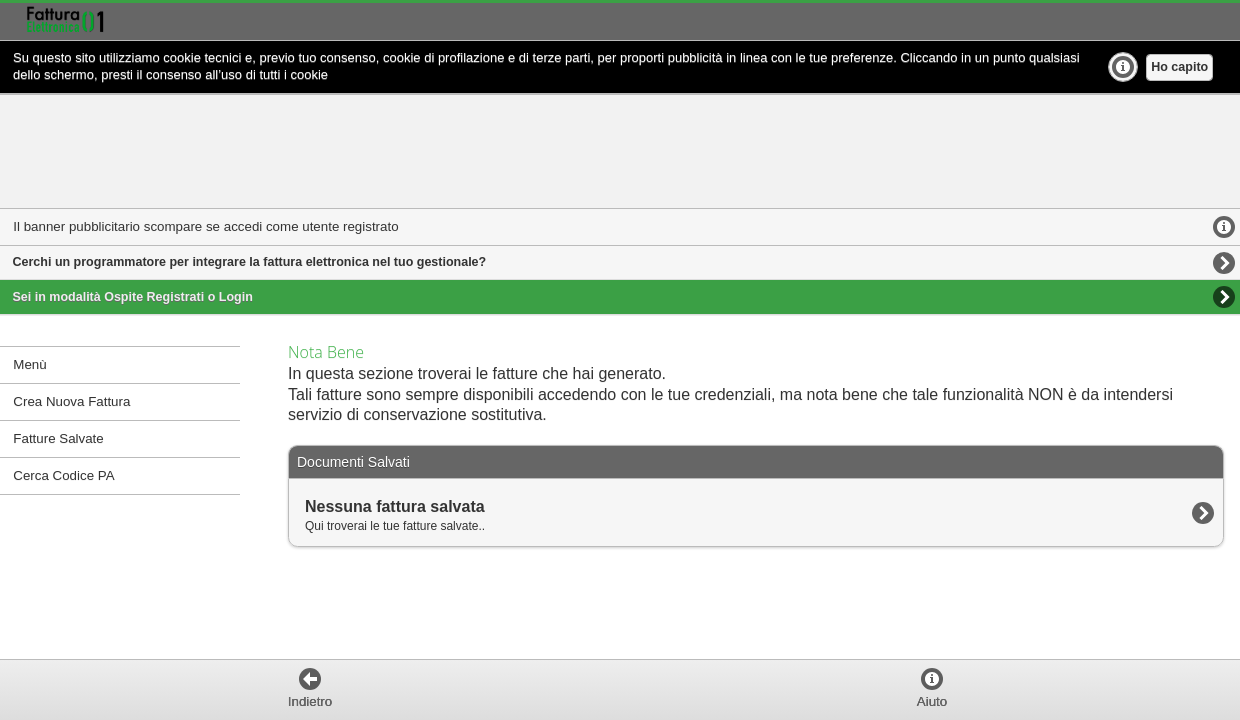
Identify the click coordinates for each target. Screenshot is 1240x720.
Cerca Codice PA (63, 475)
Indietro (310, 701)
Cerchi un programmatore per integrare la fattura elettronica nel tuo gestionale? (250, 262)
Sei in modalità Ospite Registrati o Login (133, 297)
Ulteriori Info (1123, 67)
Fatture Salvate (58, 438)
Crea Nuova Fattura (71, 401)
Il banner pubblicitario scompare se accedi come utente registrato (205, 226)
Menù (29, 364)
